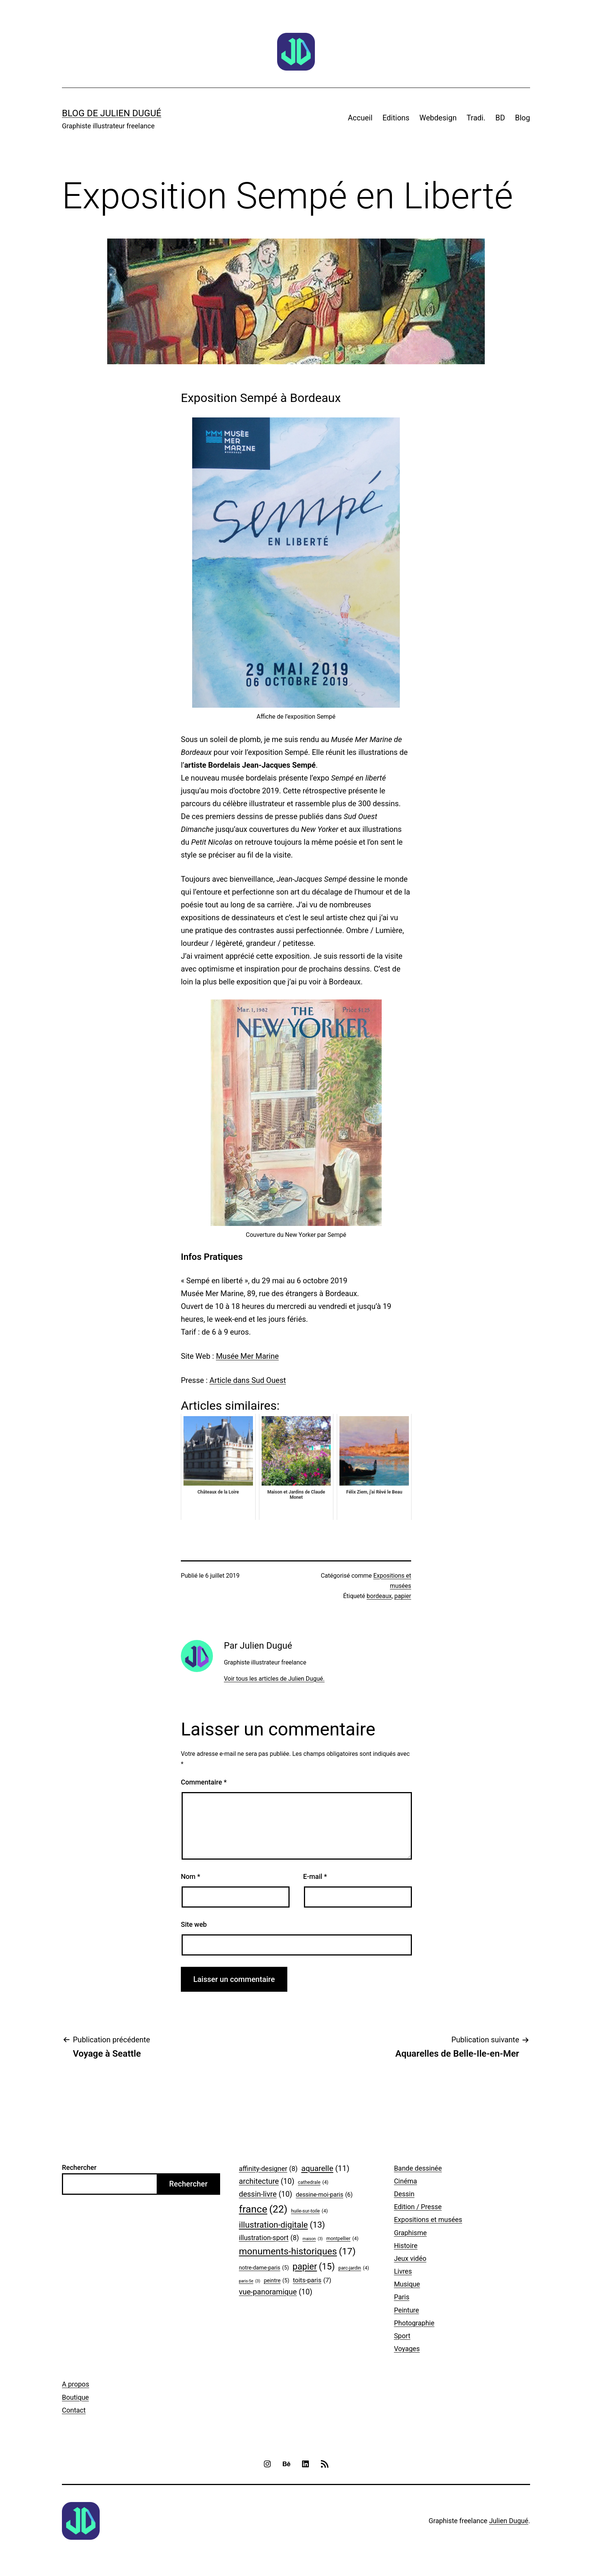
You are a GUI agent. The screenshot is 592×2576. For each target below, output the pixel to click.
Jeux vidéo (410, 2258)
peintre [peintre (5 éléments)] (276, 2281)
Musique (407, 2284)
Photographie (414, 2323)
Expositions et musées (428, 2219)
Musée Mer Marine (247, 1356)
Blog (522, 117)
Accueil (360, 117)
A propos (75, 2384)
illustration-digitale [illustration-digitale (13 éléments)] (282, 2225)
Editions (396, 117)
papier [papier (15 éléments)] (314, 2266)
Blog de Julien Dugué (111, 113)
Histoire (405, 2246)
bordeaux (379, 1596)
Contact (74, 2410)
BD (500, 117)
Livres (403, 2271)
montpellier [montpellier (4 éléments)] (342, 2238)
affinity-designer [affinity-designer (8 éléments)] (268, 2169)
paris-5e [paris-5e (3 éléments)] (249, 2281)
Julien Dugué (508, 2521)
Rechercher (79, 2167)
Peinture (406, 2310)
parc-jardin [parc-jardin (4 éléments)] (353, 2268)
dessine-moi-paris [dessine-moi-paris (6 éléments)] (324, 2195)
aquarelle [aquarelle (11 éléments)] (325, 2168)
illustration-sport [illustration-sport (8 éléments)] (269, 2238)
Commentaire (204, 1782)
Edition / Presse (417, 2207)
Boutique (75, 2397)
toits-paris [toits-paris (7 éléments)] (312, 2280)
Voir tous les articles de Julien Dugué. (274, 1678)
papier (403, 1596)
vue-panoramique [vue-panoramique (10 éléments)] (275, 2292)
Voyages (406, 2349)
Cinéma (405, 2181)
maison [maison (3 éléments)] (312, 2239)
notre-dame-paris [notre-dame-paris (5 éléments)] (264, 2268)
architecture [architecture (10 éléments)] (266, 2181)
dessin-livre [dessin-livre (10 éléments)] (265, 2194)
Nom (190, 1876)
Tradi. (476, 117)
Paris (401, 2297)
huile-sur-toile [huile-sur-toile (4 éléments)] (309, 2211)
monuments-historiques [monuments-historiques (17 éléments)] (297, 2251)
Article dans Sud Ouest (248, 1380)
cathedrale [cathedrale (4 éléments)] (313, 2182)
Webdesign (438, 117)
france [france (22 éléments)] (263, 2209)
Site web (194, 1924)
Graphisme (410, 2233)
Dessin (404, 2194)
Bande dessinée (418, 2168)
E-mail (315, 1876)
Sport (402, 2336)
